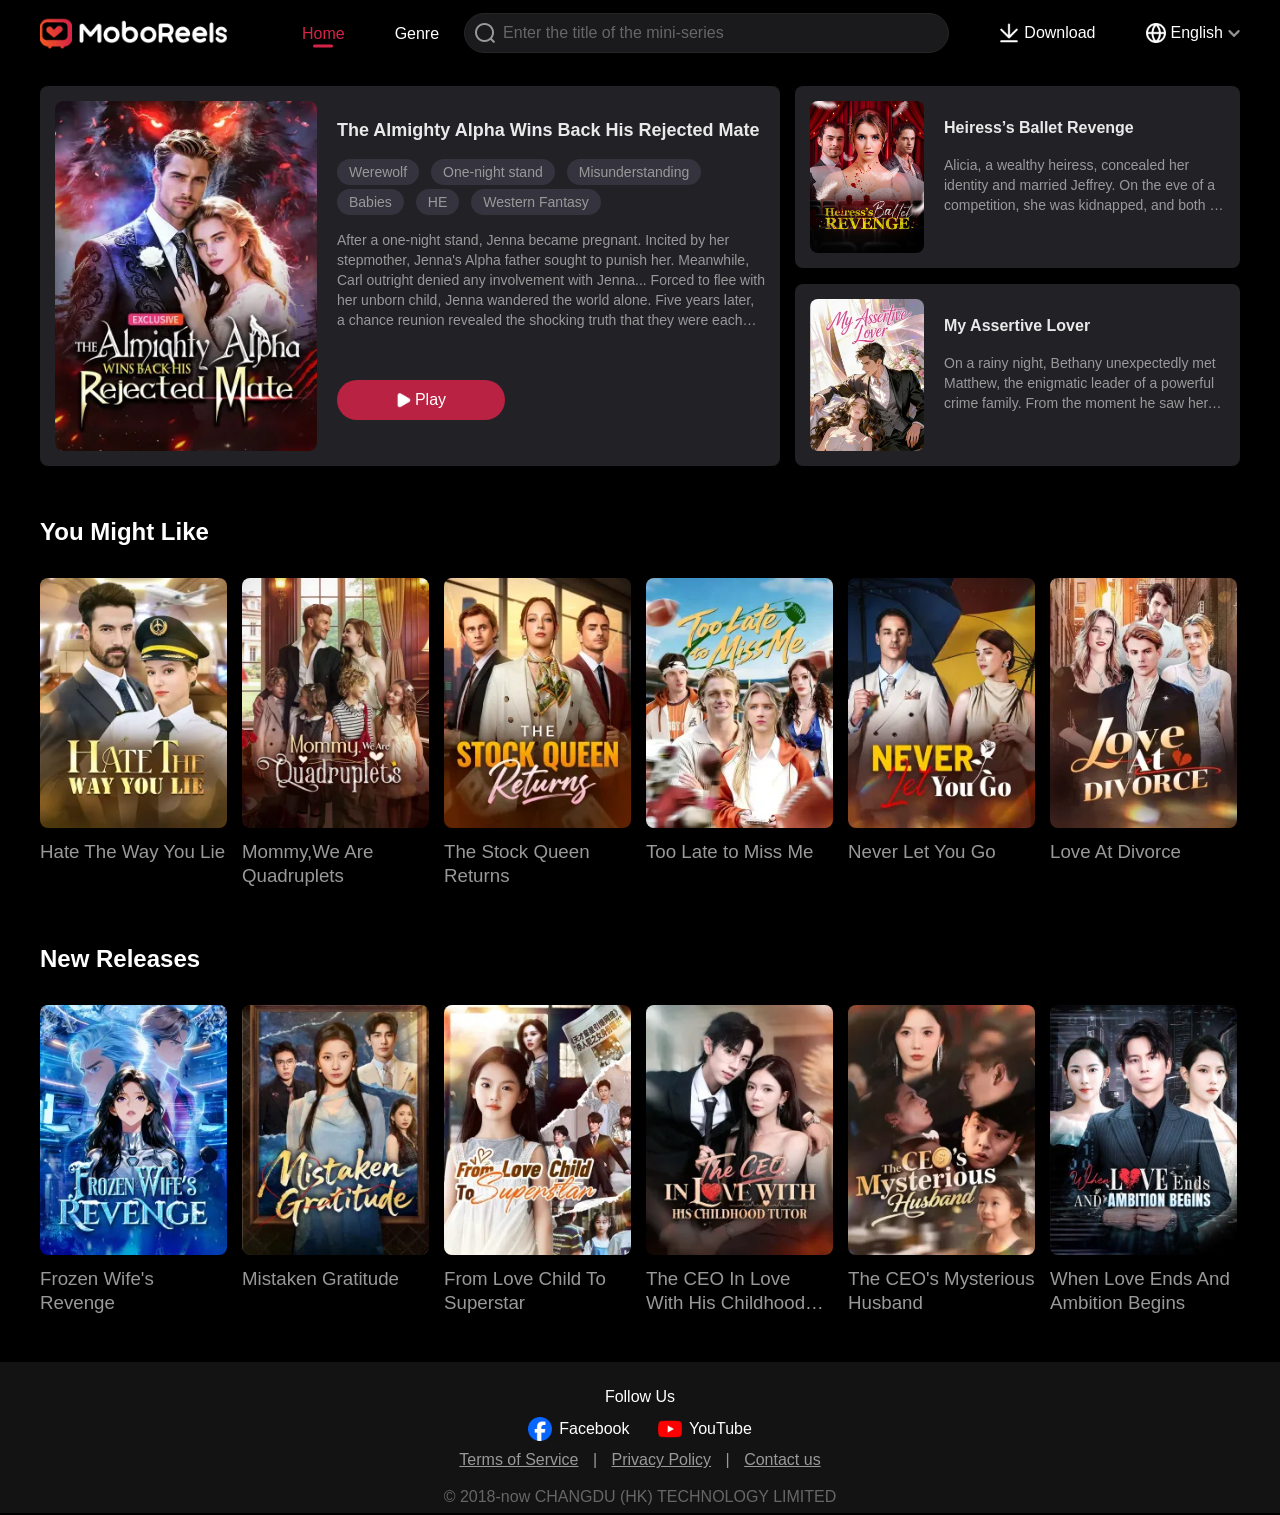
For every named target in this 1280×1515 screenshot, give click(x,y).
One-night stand (493, 172)
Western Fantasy (536, 202)
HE (437, 202)
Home (323, 33)
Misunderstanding (634, 172)
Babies (370, 202)
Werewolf (378, 172)
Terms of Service (518, 1459)
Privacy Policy (662, 1459)
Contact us (782, 1459)
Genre (417, 33)
